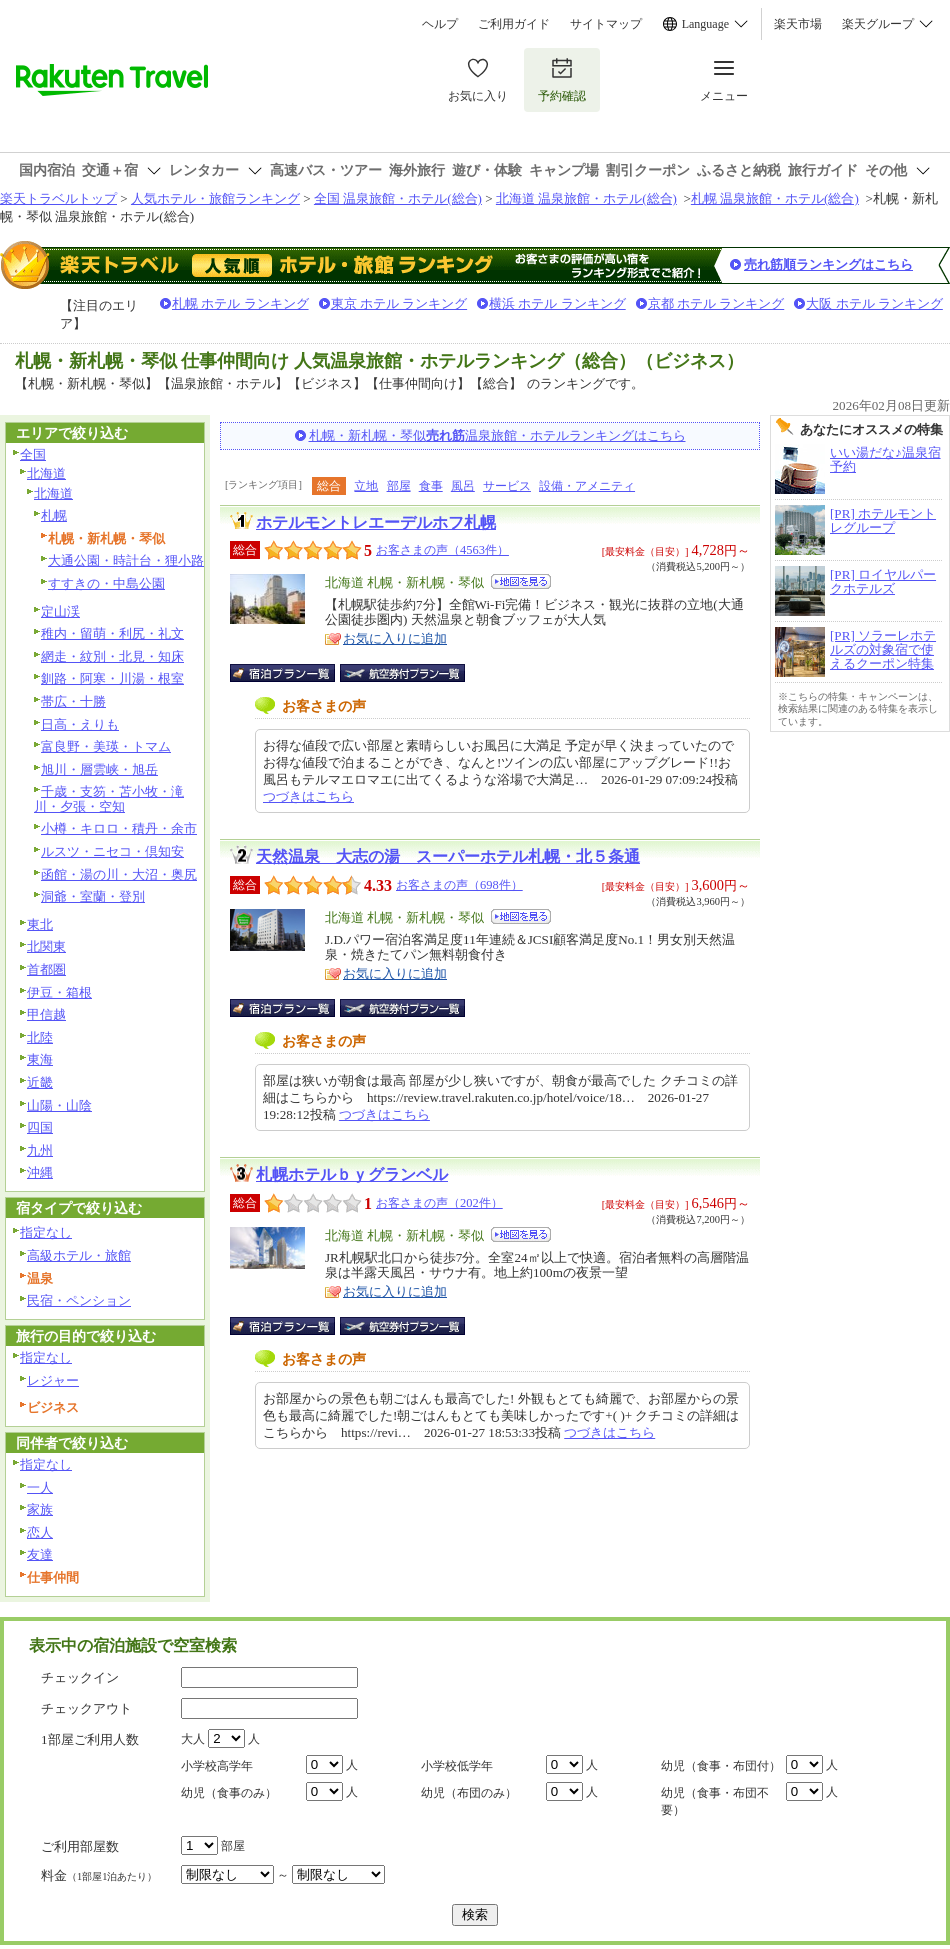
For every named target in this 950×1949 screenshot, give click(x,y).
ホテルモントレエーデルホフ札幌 (376, 522)
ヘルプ (440, 24)
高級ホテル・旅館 (79, 1255)
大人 (193, 1739)
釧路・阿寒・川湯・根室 (112, 678)
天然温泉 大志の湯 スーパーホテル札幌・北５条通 (448, 856)
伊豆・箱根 (59, 992)
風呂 (463, 486)
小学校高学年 (217, 1766)
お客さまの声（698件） (459, 885)
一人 (40, 1487)
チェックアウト (86, 1708)
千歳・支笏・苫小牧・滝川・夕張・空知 (109, 799)
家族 (40, 1509)
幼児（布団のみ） (469, 1793)
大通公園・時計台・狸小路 (126, 560)
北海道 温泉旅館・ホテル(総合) (586, 198)
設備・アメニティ (587, 486)
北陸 (40, 1037)
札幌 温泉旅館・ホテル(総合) (775, 198)
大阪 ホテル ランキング (874, 303)
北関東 (46, 946)
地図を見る (521, 581)
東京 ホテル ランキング (399, 303)
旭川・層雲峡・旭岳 (99, 769)
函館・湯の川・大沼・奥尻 (119, 874)
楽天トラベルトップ (58, 198)
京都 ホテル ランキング (716, 303)
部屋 (399, 486)
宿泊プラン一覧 (292, 673)
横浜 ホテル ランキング (557, 303)
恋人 (40, 1532)
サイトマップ (606, 24)
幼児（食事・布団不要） (715, 1801)
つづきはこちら (308, 796)
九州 (40, 1150)
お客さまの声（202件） (439, 1203)
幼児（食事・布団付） (721, 1766)
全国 (33, 454)
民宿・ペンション (79, 1300)
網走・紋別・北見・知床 (112, 656)
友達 (40, 1554)
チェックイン (80, 1677)
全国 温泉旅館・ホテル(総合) (398, 198)
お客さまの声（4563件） (442, 550)
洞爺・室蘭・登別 (93, 896)
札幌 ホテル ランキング (240, 303)
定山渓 (60, 611)
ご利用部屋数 (80, 1846)
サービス (507, 486)
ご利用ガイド (514, 24)
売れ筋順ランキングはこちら (828, 264)
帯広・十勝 (73, 701)
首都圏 (46, 969)
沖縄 (40, 1172)
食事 (431, 486)
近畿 (40, 1082)
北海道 (46, 473)
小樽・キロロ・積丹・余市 (119, 828)
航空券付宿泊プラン (402, 673)
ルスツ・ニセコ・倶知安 (112, 851)
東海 (40, 1059)
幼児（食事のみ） (229, 1793)
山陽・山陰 (59, 1105)
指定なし (46, 1232)
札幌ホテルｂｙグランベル (352, 1174)
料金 (99, 1875)
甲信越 (46, 1014)
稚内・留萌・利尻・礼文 (112, 633)
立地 (366, 486)
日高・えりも (80, 724)
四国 (40, 1127)
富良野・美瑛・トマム (106, 746)
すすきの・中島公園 (106, 583)
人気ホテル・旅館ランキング (215, 198)
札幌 (54, 515)
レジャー (53, 1380)
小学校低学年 (457, 1766)
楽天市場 (798, 24)
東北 (40, 924)
